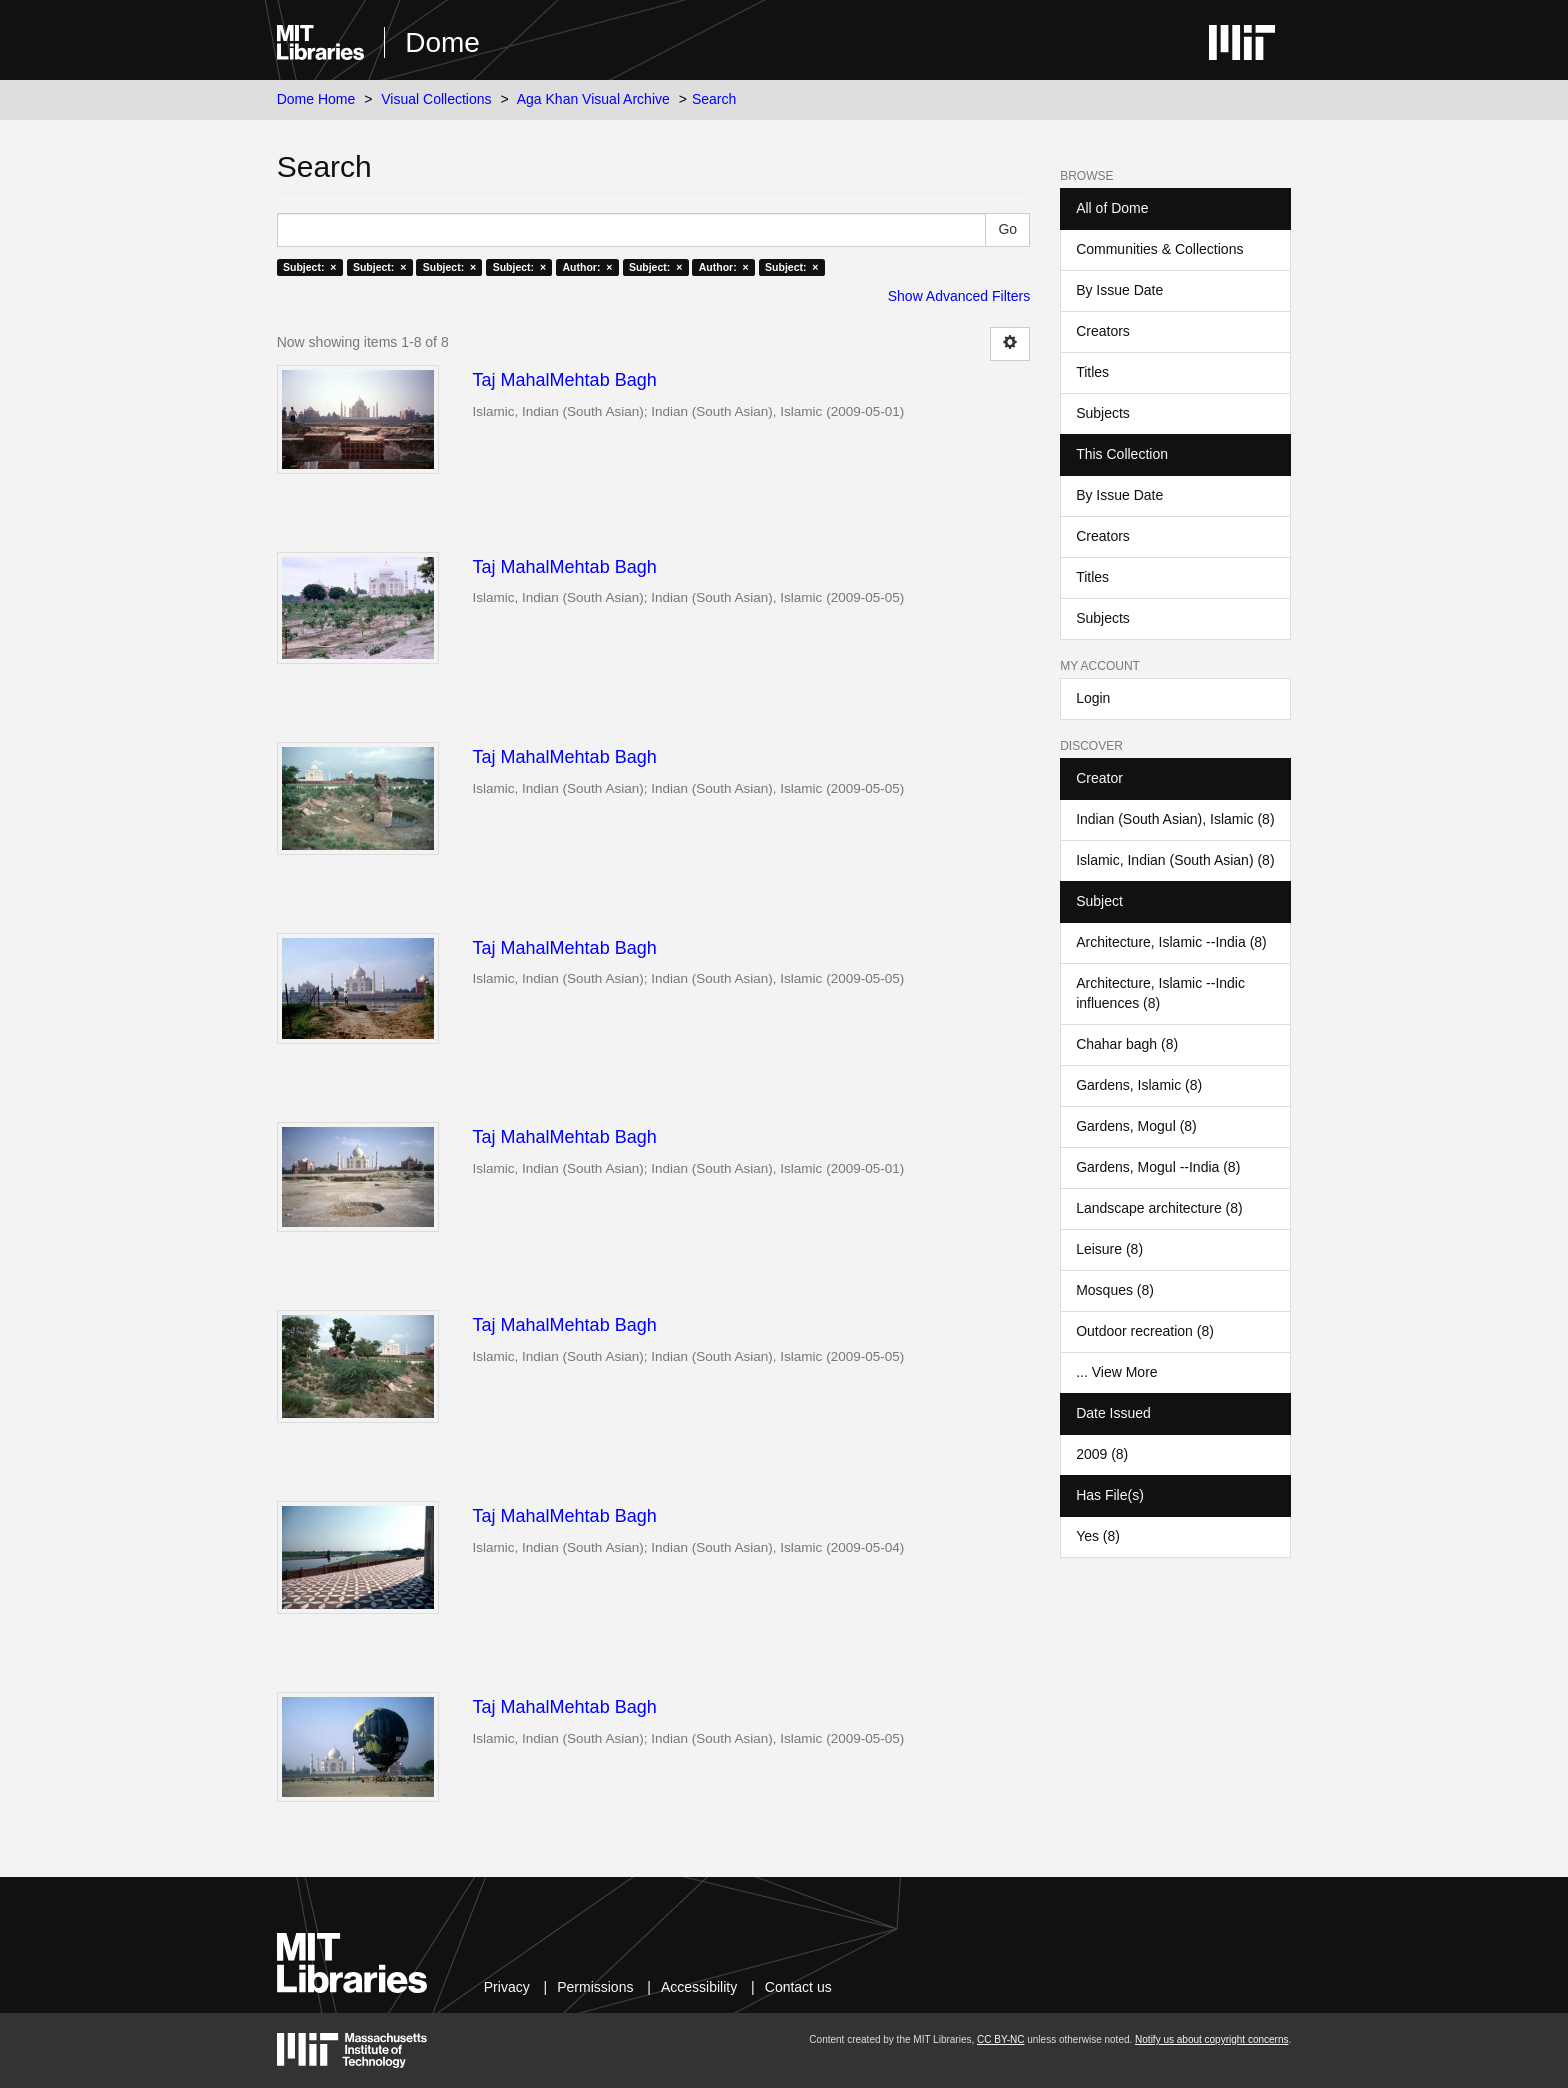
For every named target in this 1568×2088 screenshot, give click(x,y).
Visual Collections (436, 99)
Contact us (798, 1987)
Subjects (1103, 413)
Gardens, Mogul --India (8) (1158, 1167)
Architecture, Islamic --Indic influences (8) (1160, 993)
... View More (1116, 1372)
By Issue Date (1119, 290)
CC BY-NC (1000, 2039)
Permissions (595, 1987)
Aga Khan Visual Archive (593, 99)
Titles (1092, 372)
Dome (442, 42)
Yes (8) (1098, 1536)
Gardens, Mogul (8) (1136, 1126)
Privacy (507, 1987)
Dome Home (316, 99)
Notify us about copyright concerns (1211, 2039)
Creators (1103, 331)
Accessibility (699, 1987)
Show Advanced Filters (959, 296)
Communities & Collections (1159, 249)
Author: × (588, 267)
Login (1093, 698)
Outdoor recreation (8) (1145, 1331)
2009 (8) (1102, 1454)
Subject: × (309, 267)
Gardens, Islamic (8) (1139, 1085)
